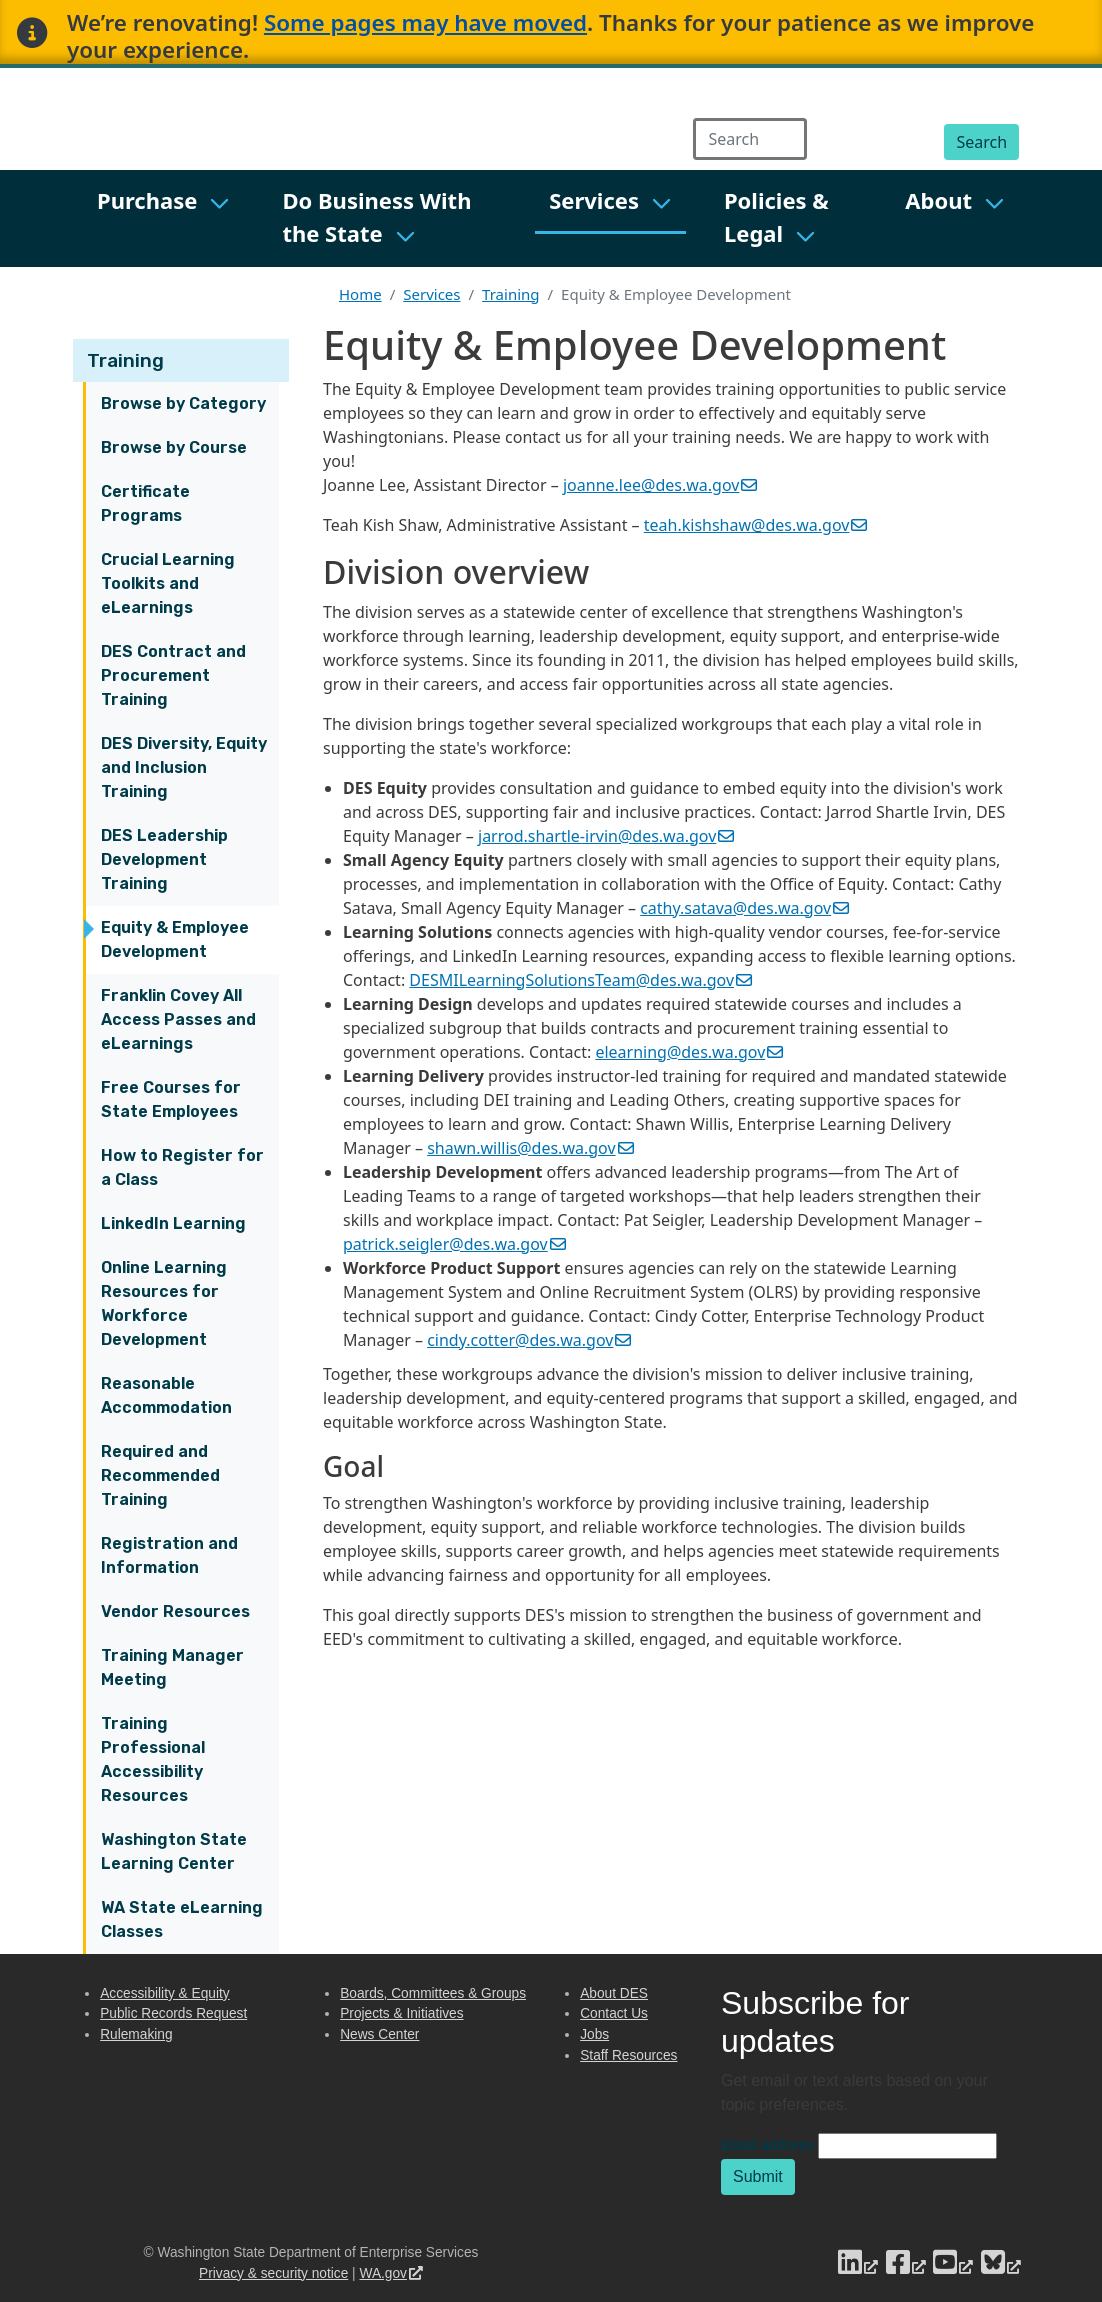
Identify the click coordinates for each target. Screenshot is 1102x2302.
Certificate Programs (145, 503)
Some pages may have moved (425, 22)
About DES (614, 1993)
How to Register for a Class (182, 1167)
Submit (758, 2176)
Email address (767, 2145)
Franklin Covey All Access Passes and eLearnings (178, 1019)
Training (125, 360)
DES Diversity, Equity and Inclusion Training (184, 767)
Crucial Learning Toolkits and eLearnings (168, 583)
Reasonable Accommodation (166, 1395)
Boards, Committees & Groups (433, 1993)
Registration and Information (169, 1555)
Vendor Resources (175, 1611)
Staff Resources (628, 2055)
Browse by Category (183, 403)
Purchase (147, 200)
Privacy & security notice (273, 2273)
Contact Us (614, 2013)
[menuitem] (163, 218)
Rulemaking (136, 2034)
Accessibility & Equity (164, 1993)
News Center (379, 2034)
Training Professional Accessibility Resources (153, 1759)
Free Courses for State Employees (171, 1099)
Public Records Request (173, 2013)
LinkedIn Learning (173, 1223)
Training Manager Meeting (172, 1667)
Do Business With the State (376, 216)
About (938, 200)
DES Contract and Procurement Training (173, 675)
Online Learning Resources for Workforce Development (164, 1303)
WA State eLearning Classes (182, 1919)
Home (360, 294)
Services (594, 200)
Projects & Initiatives (401, 2013)
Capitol (951, 90)
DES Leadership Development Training (164, 859)
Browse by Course (174, 447)
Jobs (594, 2034)
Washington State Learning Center (174, 1851)
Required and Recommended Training (160, 1475)
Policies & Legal (776, 216)
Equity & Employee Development (175, 939)
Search (981, 142)
